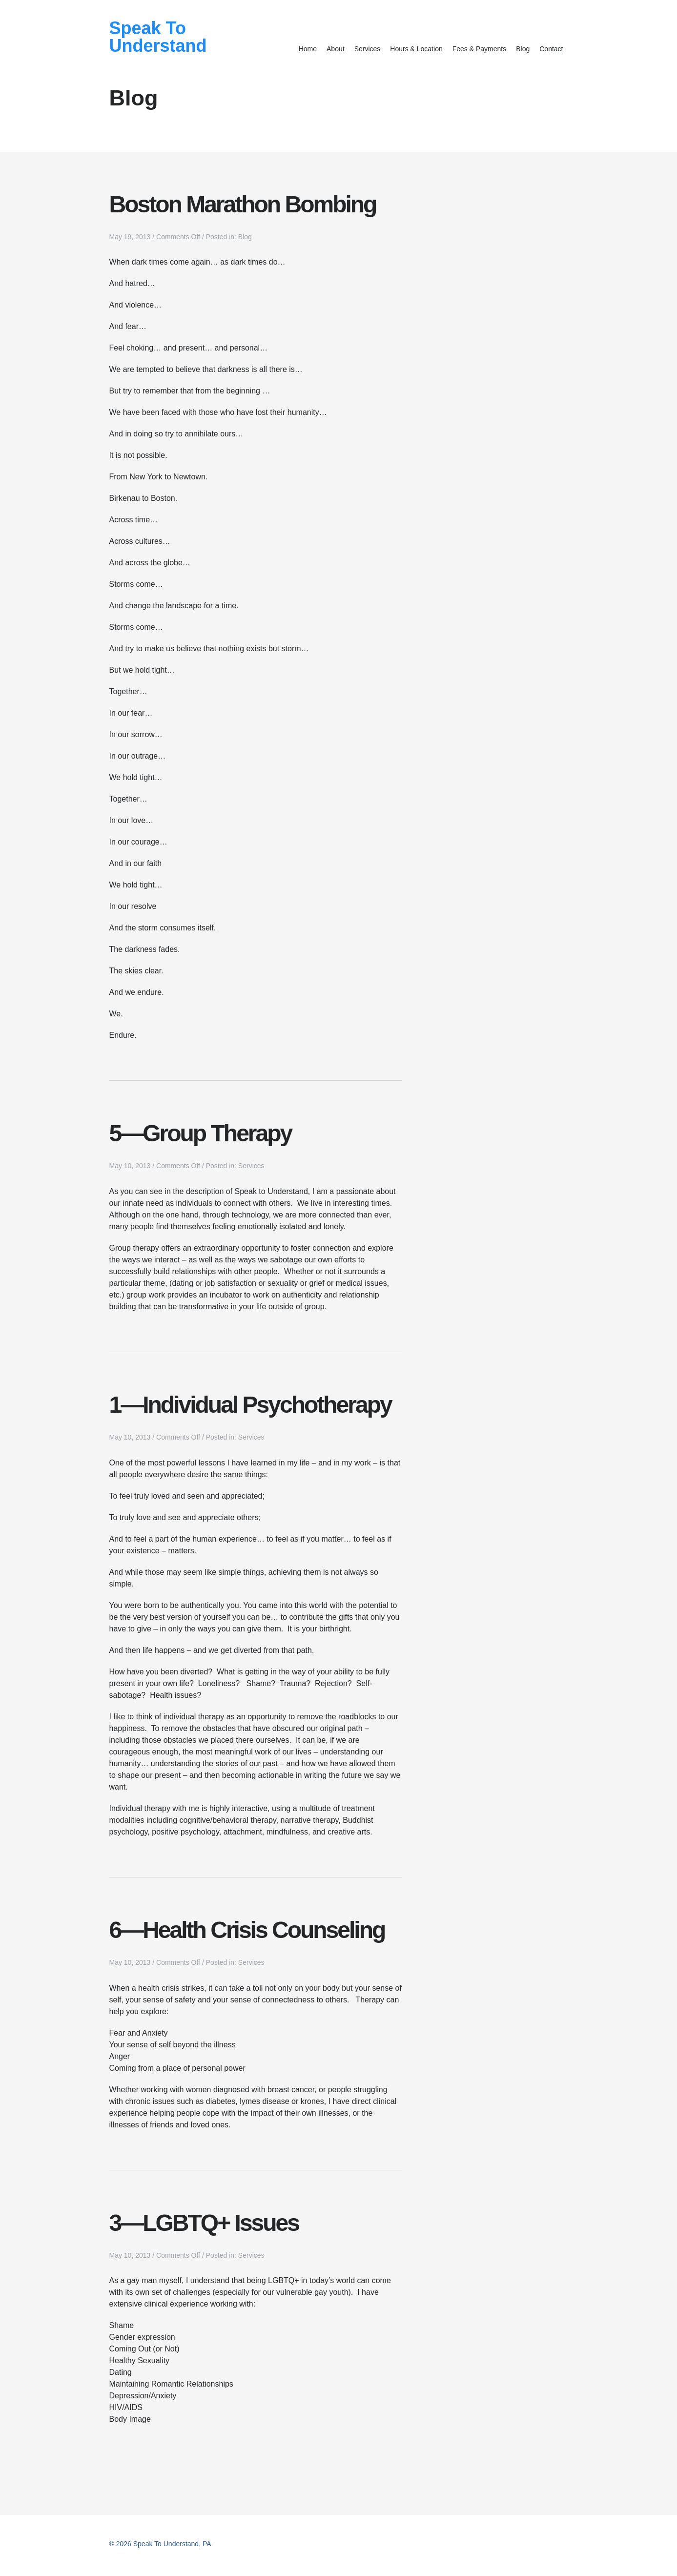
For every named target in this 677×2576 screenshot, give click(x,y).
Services (367, 49)
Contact (551, 49)
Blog (523, 49)
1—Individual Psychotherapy (250, 1405)
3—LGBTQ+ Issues (204, 2223)
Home (308, 49)
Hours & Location (416, 49)
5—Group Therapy (200, 1133)
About (336, 49)
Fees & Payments (479, 49)
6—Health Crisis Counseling (247, 1930)
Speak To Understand (158, 37)
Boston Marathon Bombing (242, 204)
